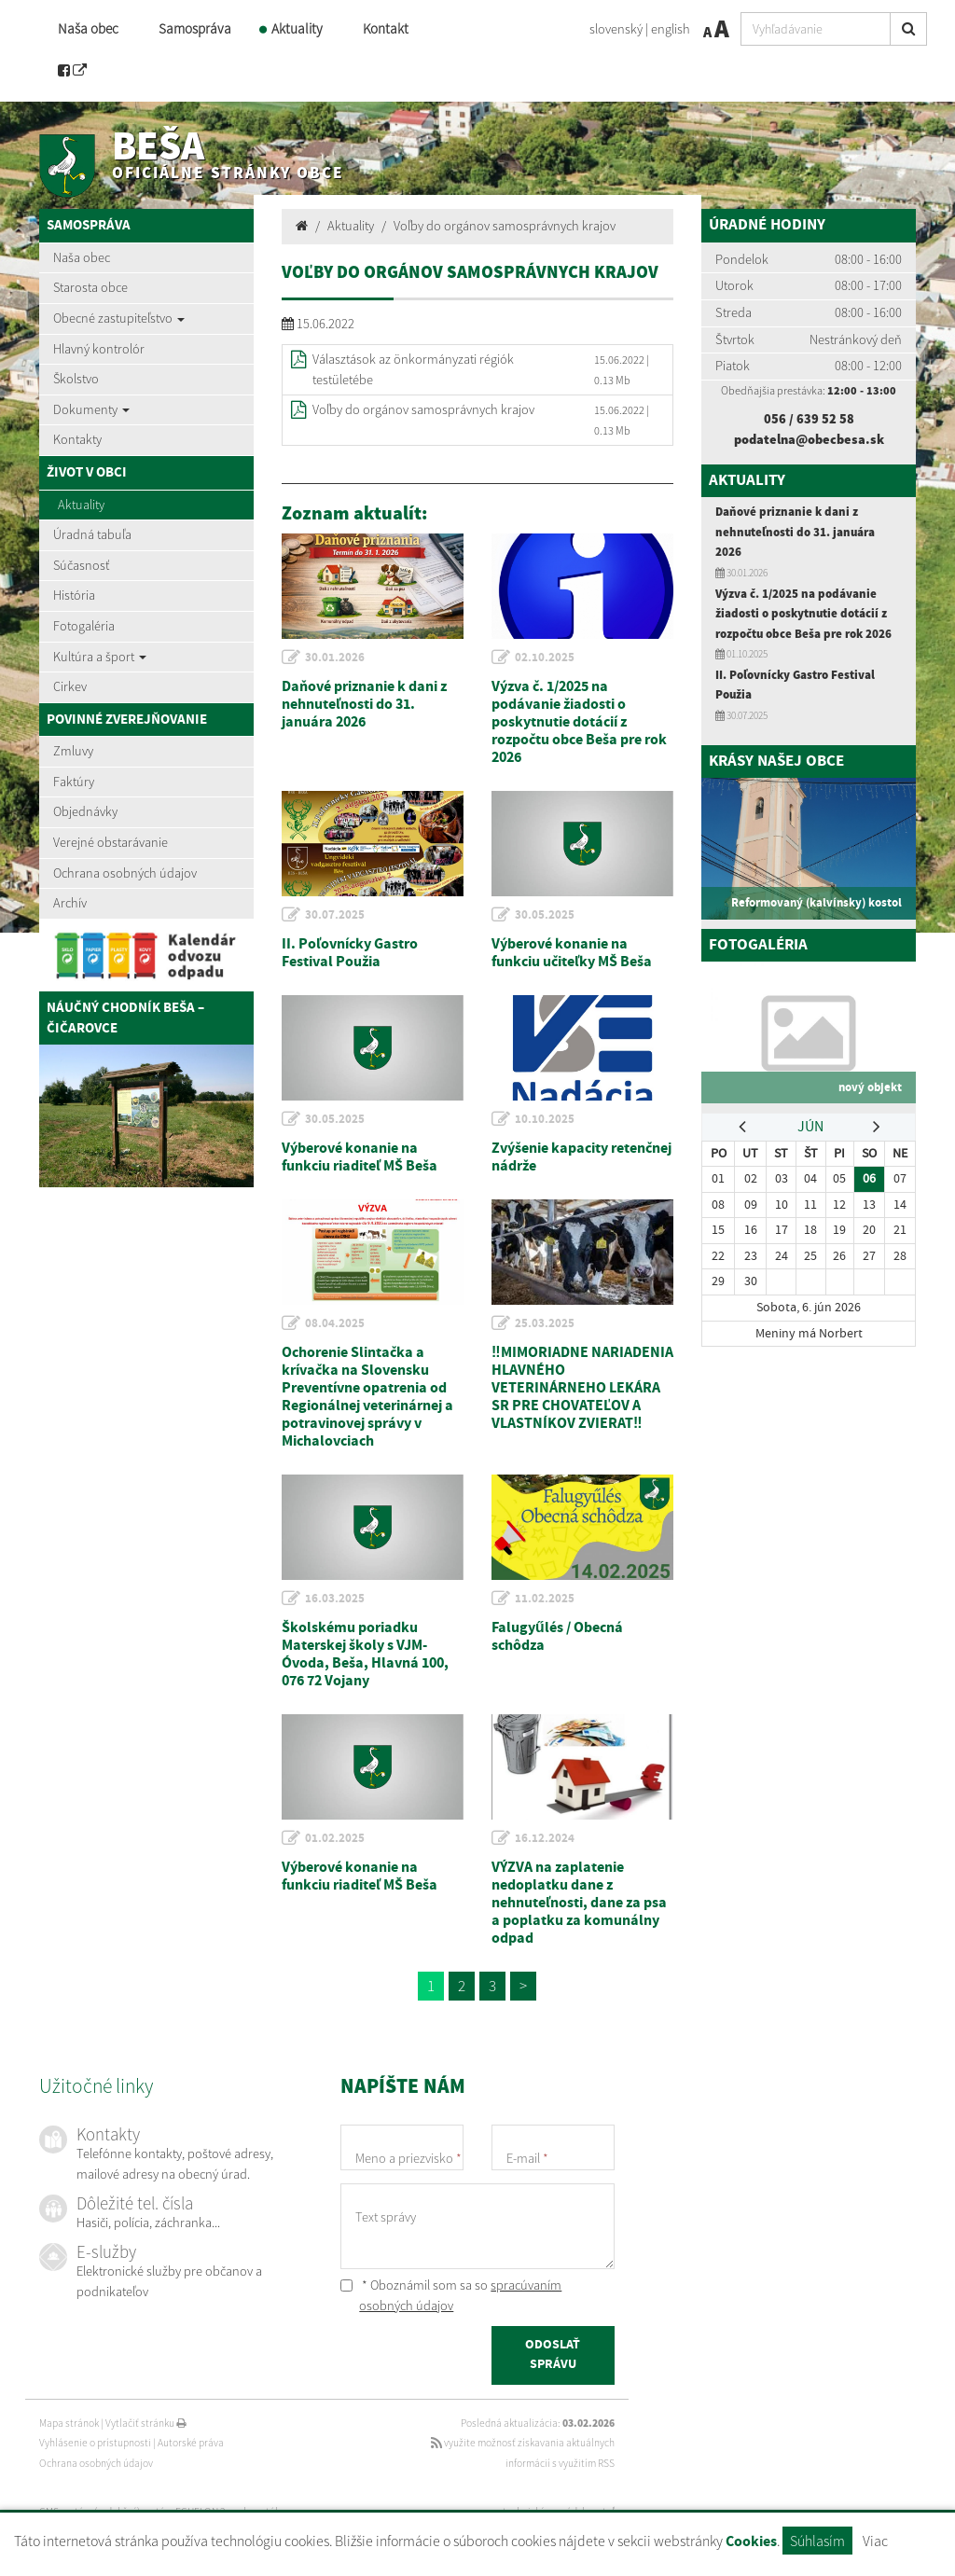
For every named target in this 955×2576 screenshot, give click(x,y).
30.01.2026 (335, 657)
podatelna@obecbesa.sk (809, 439)
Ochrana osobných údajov (125, 873)
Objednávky (85, 811)
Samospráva (195, 28)
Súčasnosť (81, 565)
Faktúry (73, 781)
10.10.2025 (544, 1119)
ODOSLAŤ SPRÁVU (552, 2355)
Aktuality (297, 28)
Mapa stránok (69, 2423)
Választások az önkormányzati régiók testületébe (413, 369)
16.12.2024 (544, 1838)
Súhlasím (817, 2540)
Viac (875, 2540)
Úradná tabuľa (92, 534)
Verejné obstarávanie (110, 842)
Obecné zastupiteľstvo (119, 318)
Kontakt (385, 28)
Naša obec (88, 28)
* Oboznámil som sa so (450, 2295)
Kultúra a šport (99, 656)
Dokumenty (91, 409)
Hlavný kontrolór (99, 348)
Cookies (751, 2542)
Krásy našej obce (776, 761)
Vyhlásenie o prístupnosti (95, 2442)
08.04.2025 (335, 1323)
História (74, 595)
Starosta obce (90, 287)
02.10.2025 (544, 657)
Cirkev (70, 686)
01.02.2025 (335, 1838)
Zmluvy (73, 750)
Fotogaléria (84, 625)
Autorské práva (191, 2442)
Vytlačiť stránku (146, 2423)
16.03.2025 (335, 1598)
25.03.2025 (544, 1323)
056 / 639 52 (801, 418)
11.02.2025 (544, 1598)
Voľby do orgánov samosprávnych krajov (505, 225)
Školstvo (76, 378)
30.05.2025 (544, 915)
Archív (70, 902)
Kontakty (77, 439)
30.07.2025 (335, 915)
